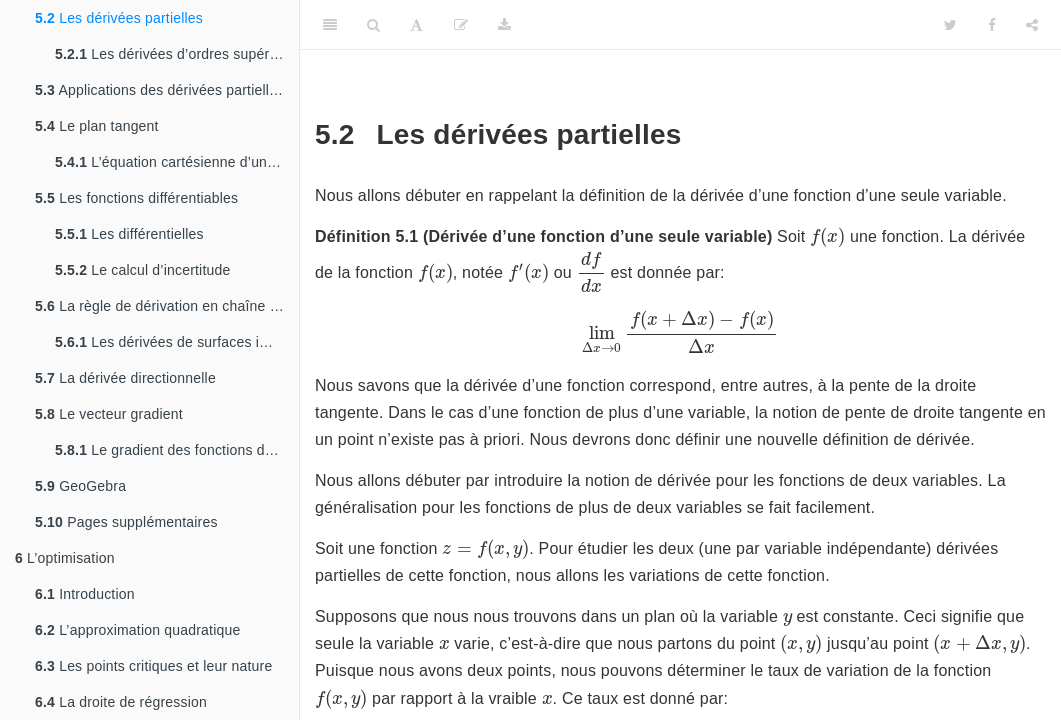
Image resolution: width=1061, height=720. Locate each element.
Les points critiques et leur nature (153, 666)
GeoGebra (80, 486)
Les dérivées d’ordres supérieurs (177, 54)
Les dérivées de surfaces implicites (177, 342)
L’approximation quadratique (137, 630)
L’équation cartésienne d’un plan (176, 162)
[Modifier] (461, 25)
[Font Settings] (416, 25)
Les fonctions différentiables (136, 198)
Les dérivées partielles (119, 18)
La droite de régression (121, 702)
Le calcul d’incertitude (142, 270)
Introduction (85, 594)
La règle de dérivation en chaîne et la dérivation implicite (167, 306)
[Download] (504, 25)
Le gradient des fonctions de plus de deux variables (177, 450)
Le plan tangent (97, 126)
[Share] (1032, 25)
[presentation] (827, 237)
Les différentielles (129, 234)
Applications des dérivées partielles (159, 90)
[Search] (373, 25)
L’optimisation (65, 558)
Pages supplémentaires (126, 522)
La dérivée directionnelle (125, 378)
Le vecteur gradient (109, 414)
